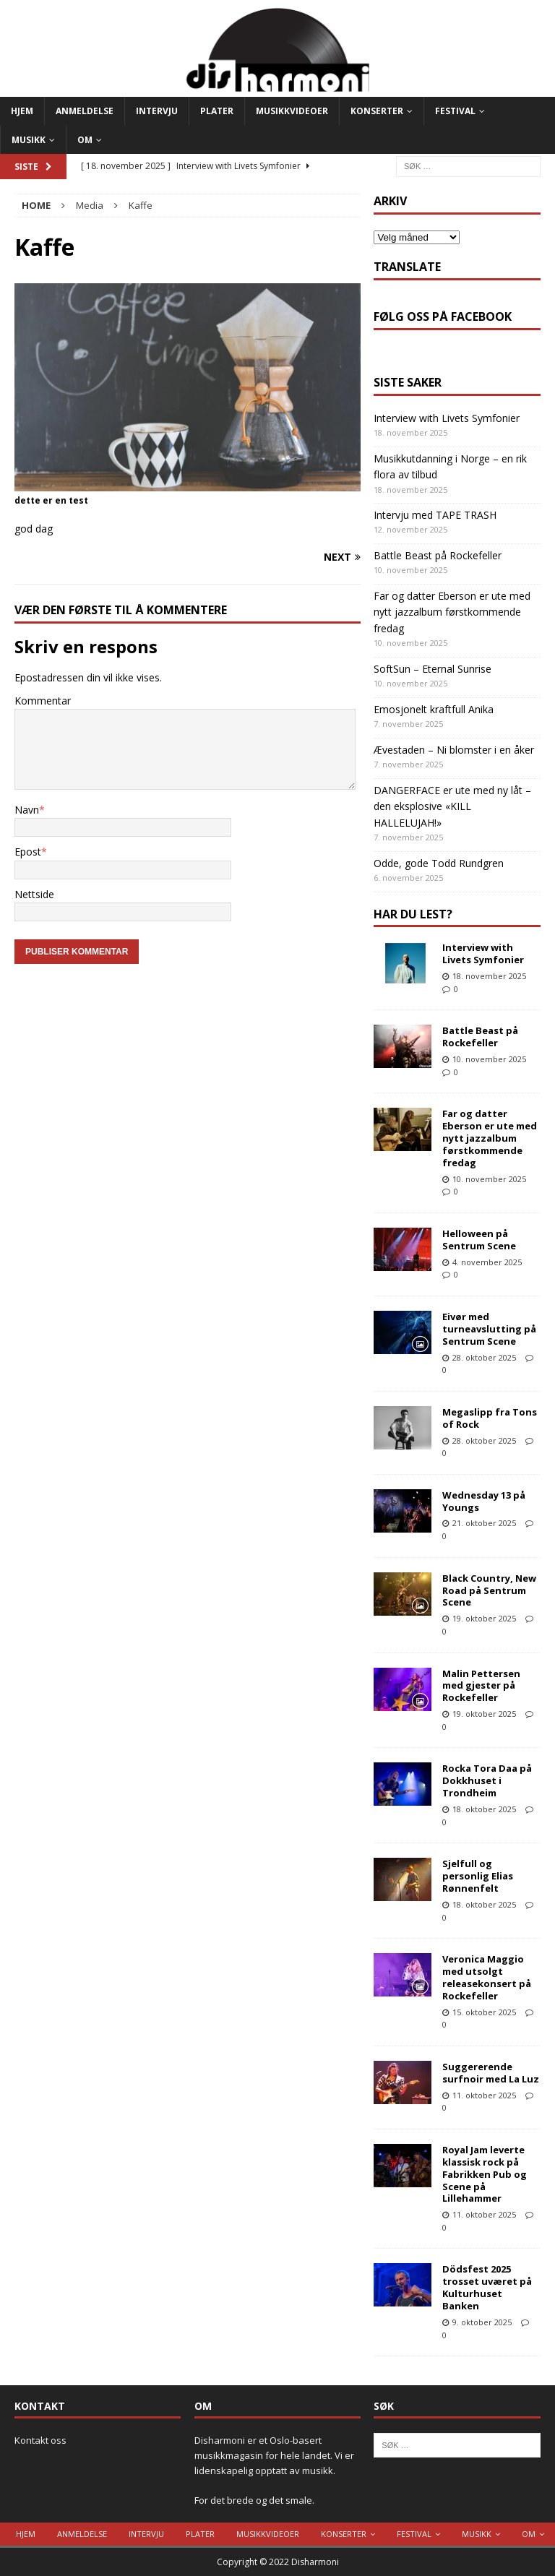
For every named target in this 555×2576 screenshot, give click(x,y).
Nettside (34, 894)
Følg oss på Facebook (443, 316)
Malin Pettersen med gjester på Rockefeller (481, 1686)
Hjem (22, 111)
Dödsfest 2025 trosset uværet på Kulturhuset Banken (487, 2287)
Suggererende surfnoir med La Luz (490, 2072)
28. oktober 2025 (484, 1357)
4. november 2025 (487, 1262)
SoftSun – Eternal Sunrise (432, 669)
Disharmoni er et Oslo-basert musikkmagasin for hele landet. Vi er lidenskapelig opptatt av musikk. (274, 2455)
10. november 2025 (489, 1059)
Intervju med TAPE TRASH (435, 515)
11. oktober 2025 (484, 2095)
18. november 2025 (489, 975)
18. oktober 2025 (484, 1809)
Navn (26, 810)
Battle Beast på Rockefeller (438, 555)
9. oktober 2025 (482, 2322)
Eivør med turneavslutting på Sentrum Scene (489, 1329)
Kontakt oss (40, 2440)
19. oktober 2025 (484, 1618)
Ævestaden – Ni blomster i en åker (454, 750)
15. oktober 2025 (484, 2012)
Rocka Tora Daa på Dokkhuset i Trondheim (487, 1780)
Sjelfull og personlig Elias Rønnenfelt (477, 1876)
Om (84, 140)
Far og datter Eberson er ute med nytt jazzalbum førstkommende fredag (452, 612)
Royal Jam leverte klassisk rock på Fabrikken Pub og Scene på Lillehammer (484, 2174)
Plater (216, 111)
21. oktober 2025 (484, 1522)
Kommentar (42, 700)
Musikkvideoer (292, 111)
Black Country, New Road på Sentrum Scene (489, 1590)
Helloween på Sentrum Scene (479, 1239)
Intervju (157, 111)
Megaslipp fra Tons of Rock (489, 1418)
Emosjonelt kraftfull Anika (434, 709)
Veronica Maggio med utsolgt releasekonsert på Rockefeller (486, 1977)
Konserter (376, 111)
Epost (27, 851)
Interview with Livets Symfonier (447, 418)
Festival (455, 111)
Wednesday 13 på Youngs (483, 1501)
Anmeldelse (84, 111)
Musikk (29, 140)
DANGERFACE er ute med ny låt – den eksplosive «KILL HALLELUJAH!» (452, 806)
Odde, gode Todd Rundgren (439, 863)
